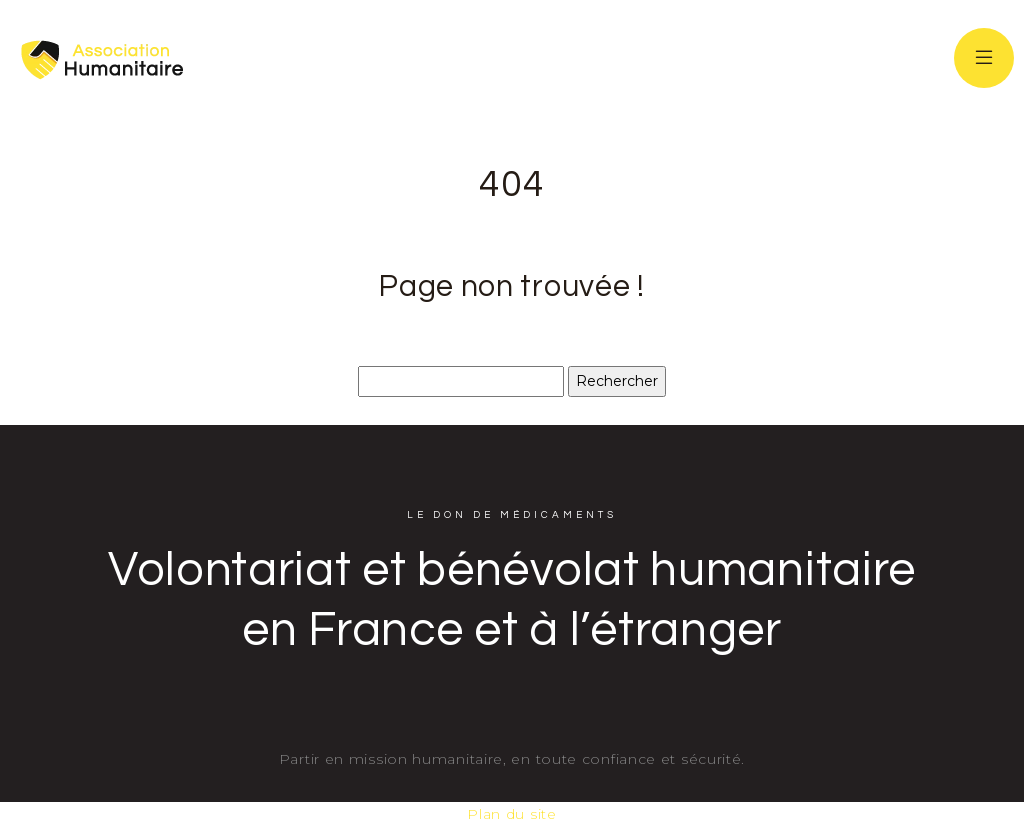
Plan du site (511, 814)
